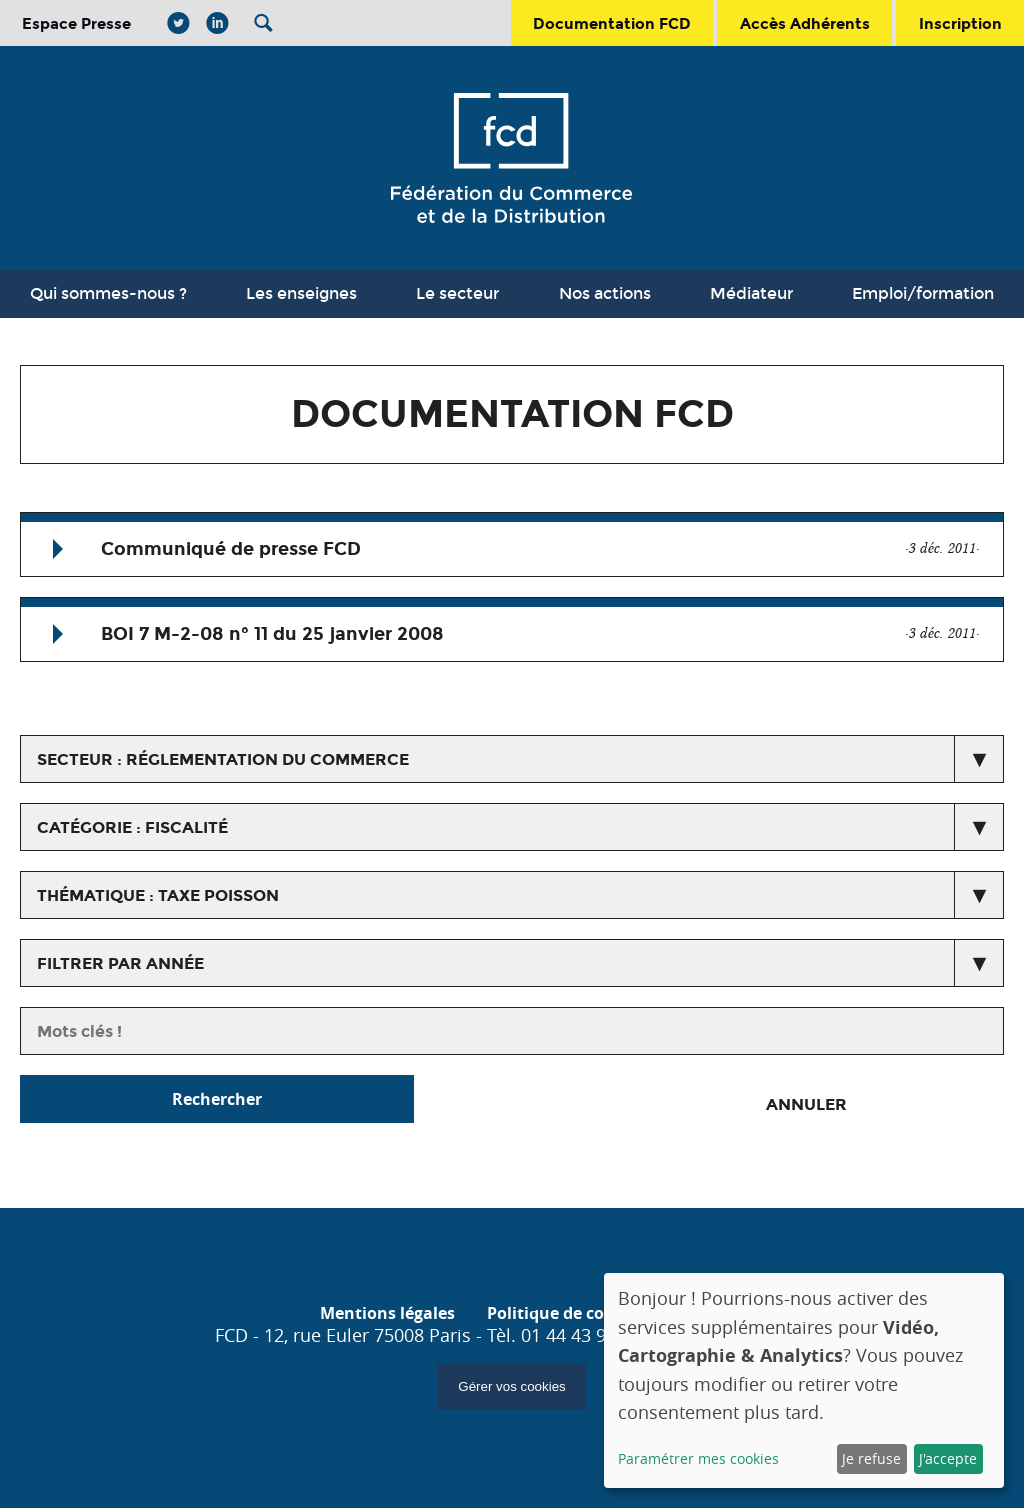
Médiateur (751, 293)
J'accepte (948, 1458)
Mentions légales (387, 1313)
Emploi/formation (923, 293)
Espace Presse (76, 23)
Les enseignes (301, 293)
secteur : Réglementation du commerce (223, 759)
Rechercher (217, 1099)
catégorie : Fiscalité (132, 827)
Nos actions (605, 293)
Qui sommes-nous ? (108, 293)
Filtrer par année (120, 963)
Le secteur (457, 293)
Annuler (806, 1104)
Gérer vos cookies (511, 1386)
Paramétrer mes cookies (698, 1458)
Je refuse (871, 1458)
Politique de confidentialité (595, 1313)
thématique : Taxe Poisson (158, 895)
